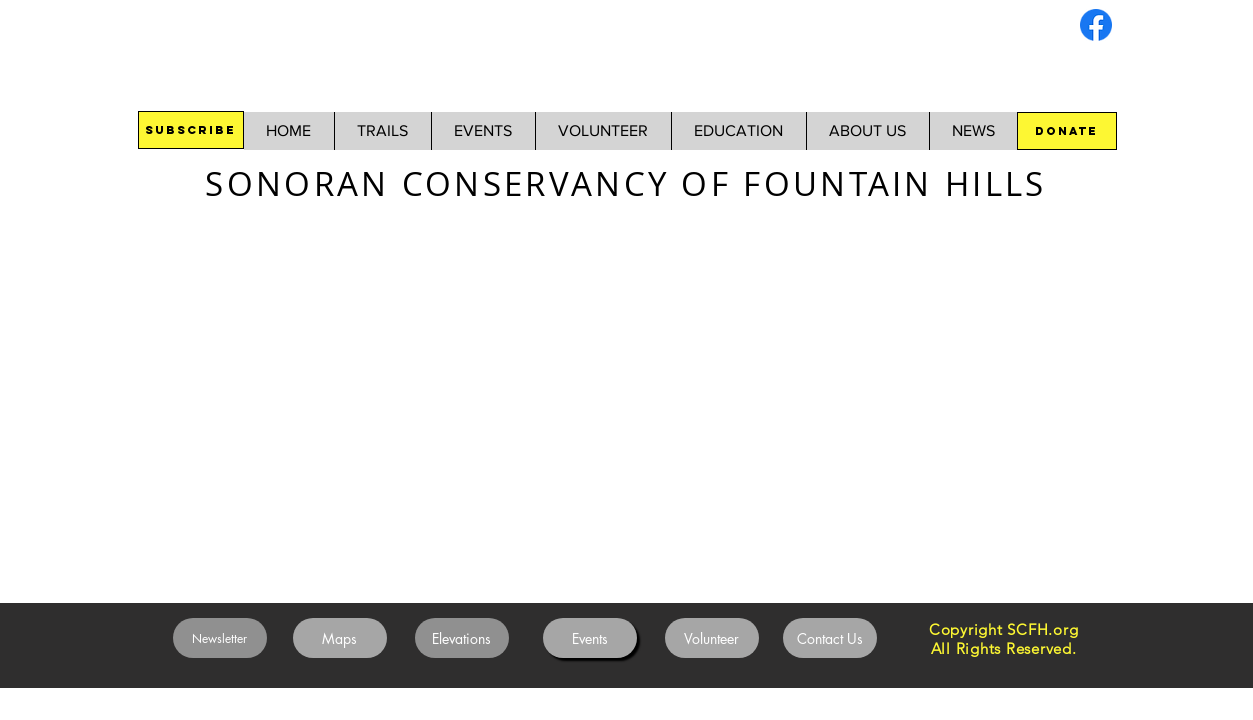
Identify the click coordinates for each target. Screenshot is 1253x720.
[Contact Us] (830, 638)
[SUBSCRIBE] (191, 130)
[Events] (590, 638)
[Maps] (340, 638)
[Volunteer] (712, 638)
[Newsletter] (220, 638)
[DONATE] (1067, 131)
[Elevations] (462, 638)
